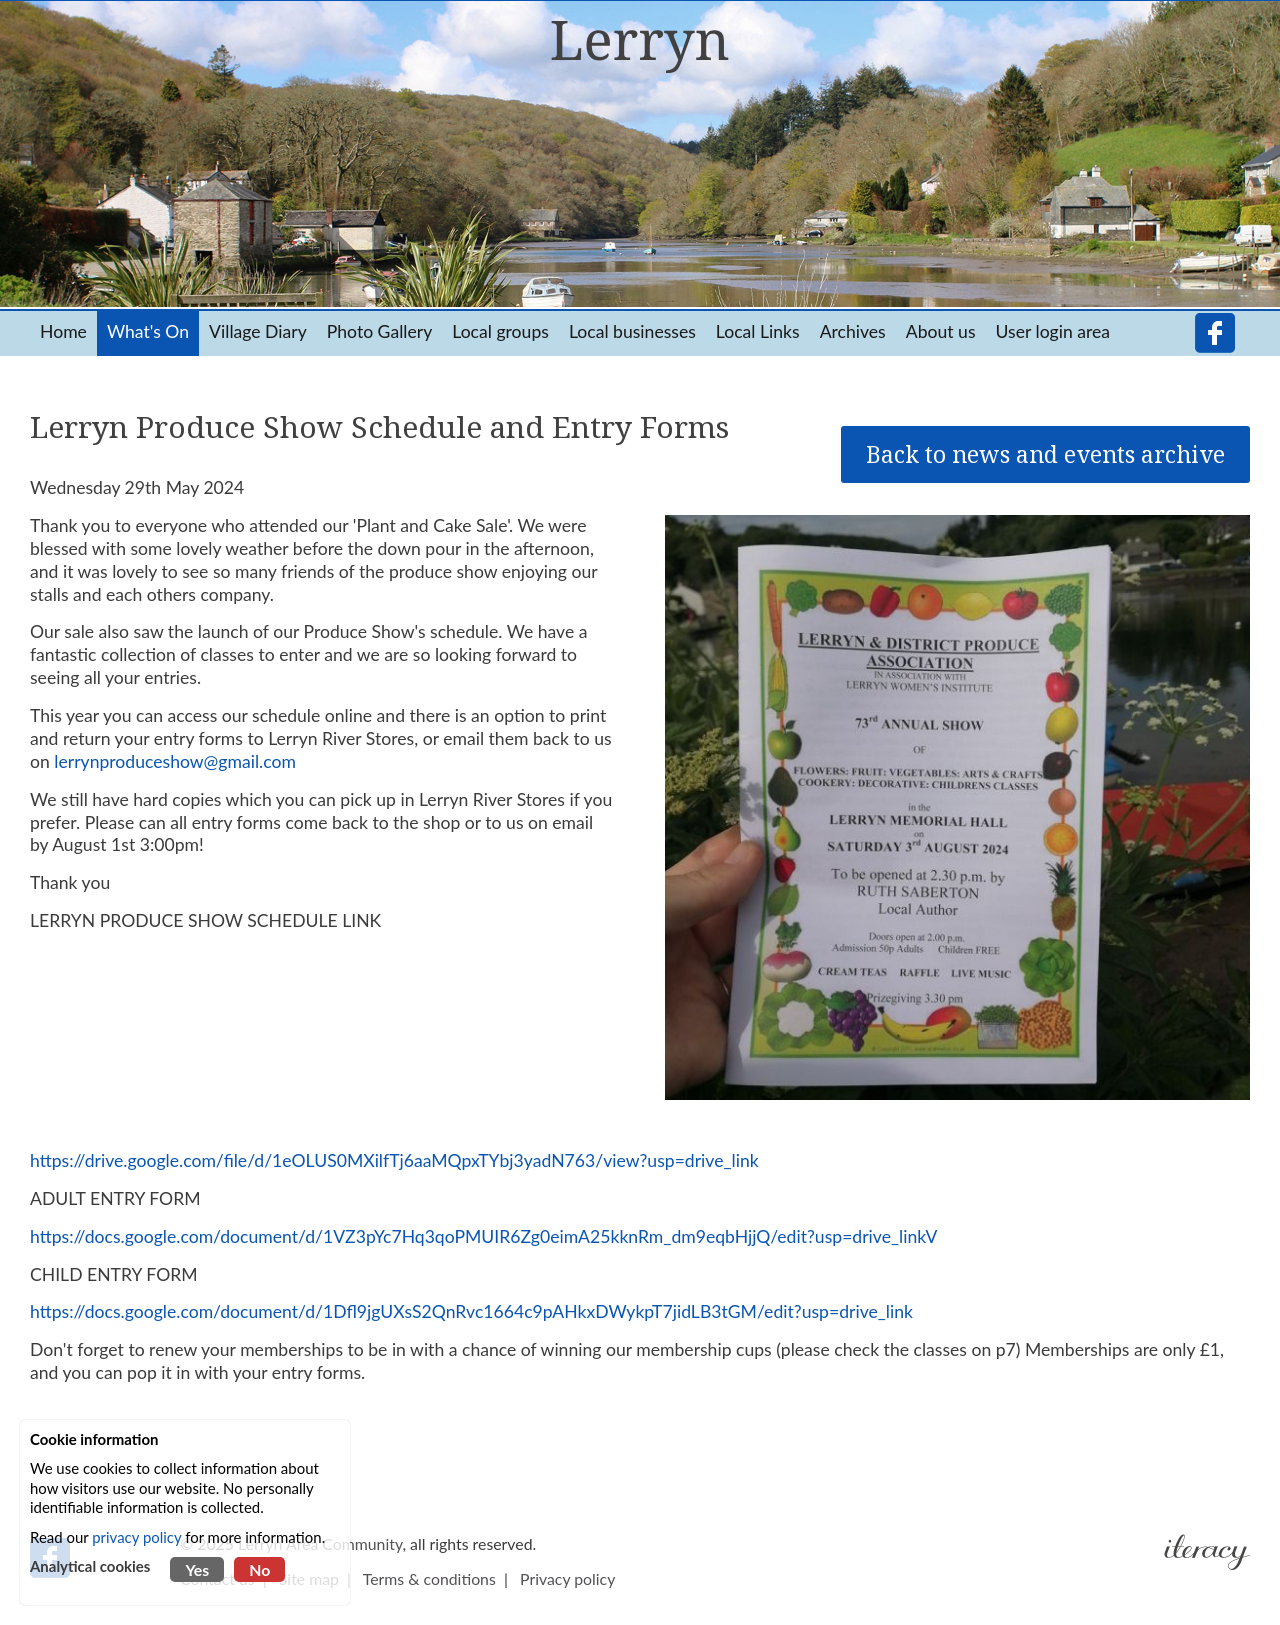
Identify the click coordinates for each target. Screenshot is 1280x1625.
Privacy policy (567, 1578)
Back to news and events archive (1045, 454)
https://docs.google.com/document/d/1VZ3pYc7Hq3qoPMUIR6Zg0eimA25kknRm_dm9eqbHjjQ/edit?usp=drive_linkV (484, 1236)
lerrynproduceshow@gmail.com (175, 761)
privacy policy (136, 1537)
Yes (197, 1569)
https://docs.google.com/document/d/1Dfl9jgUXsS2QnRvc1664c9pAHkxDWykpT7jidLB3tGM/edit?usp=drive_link (471, 1311)
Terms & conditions (429, 1578)
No (259, 1569)
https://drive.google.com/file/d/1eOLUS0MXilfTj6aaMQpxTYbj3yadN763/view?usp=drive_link (394, 1160)
